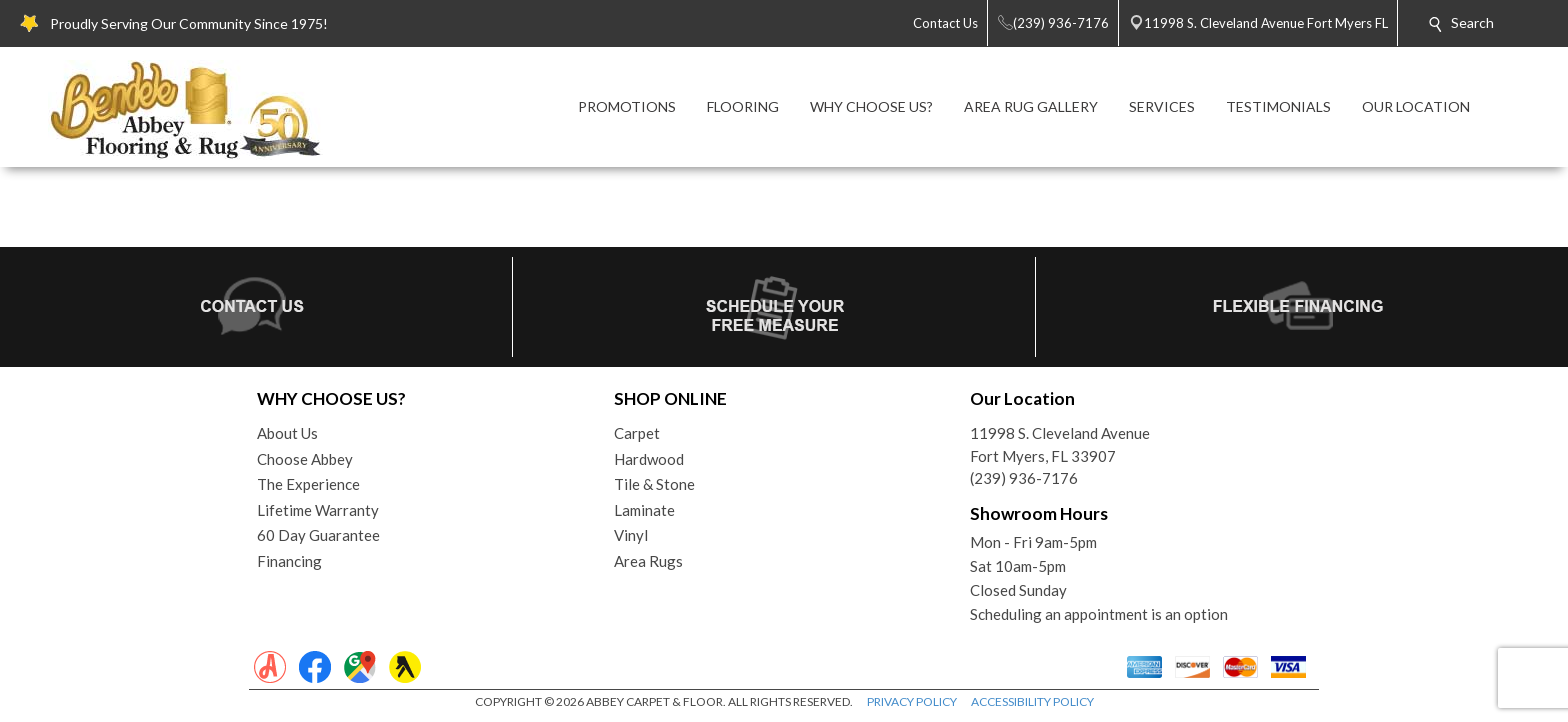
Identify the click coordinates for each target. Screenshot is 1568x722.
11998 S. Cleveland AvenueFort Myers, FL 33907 (1060, 444)
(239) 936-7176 (1024, 478)
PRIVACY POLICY (912, 701)
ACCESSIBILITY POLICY (1032, 701)
